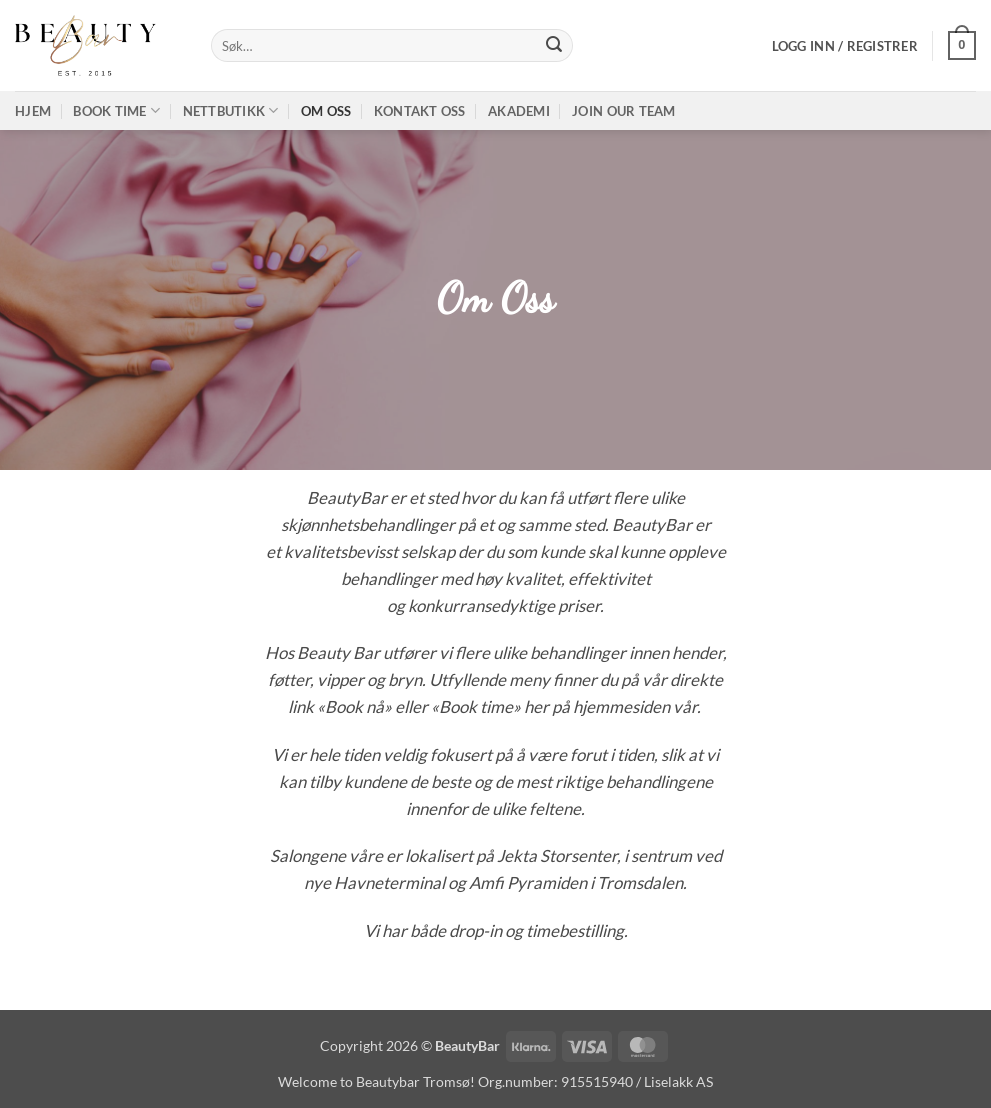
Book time (116, 110)
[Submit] (554, 46)
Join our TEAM (623, 111)
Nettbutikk (231, 110)
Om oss (326, 111)
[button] (845, 46)
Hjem (33, 111)
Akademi (519, 111)
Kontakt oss (420, 111)
